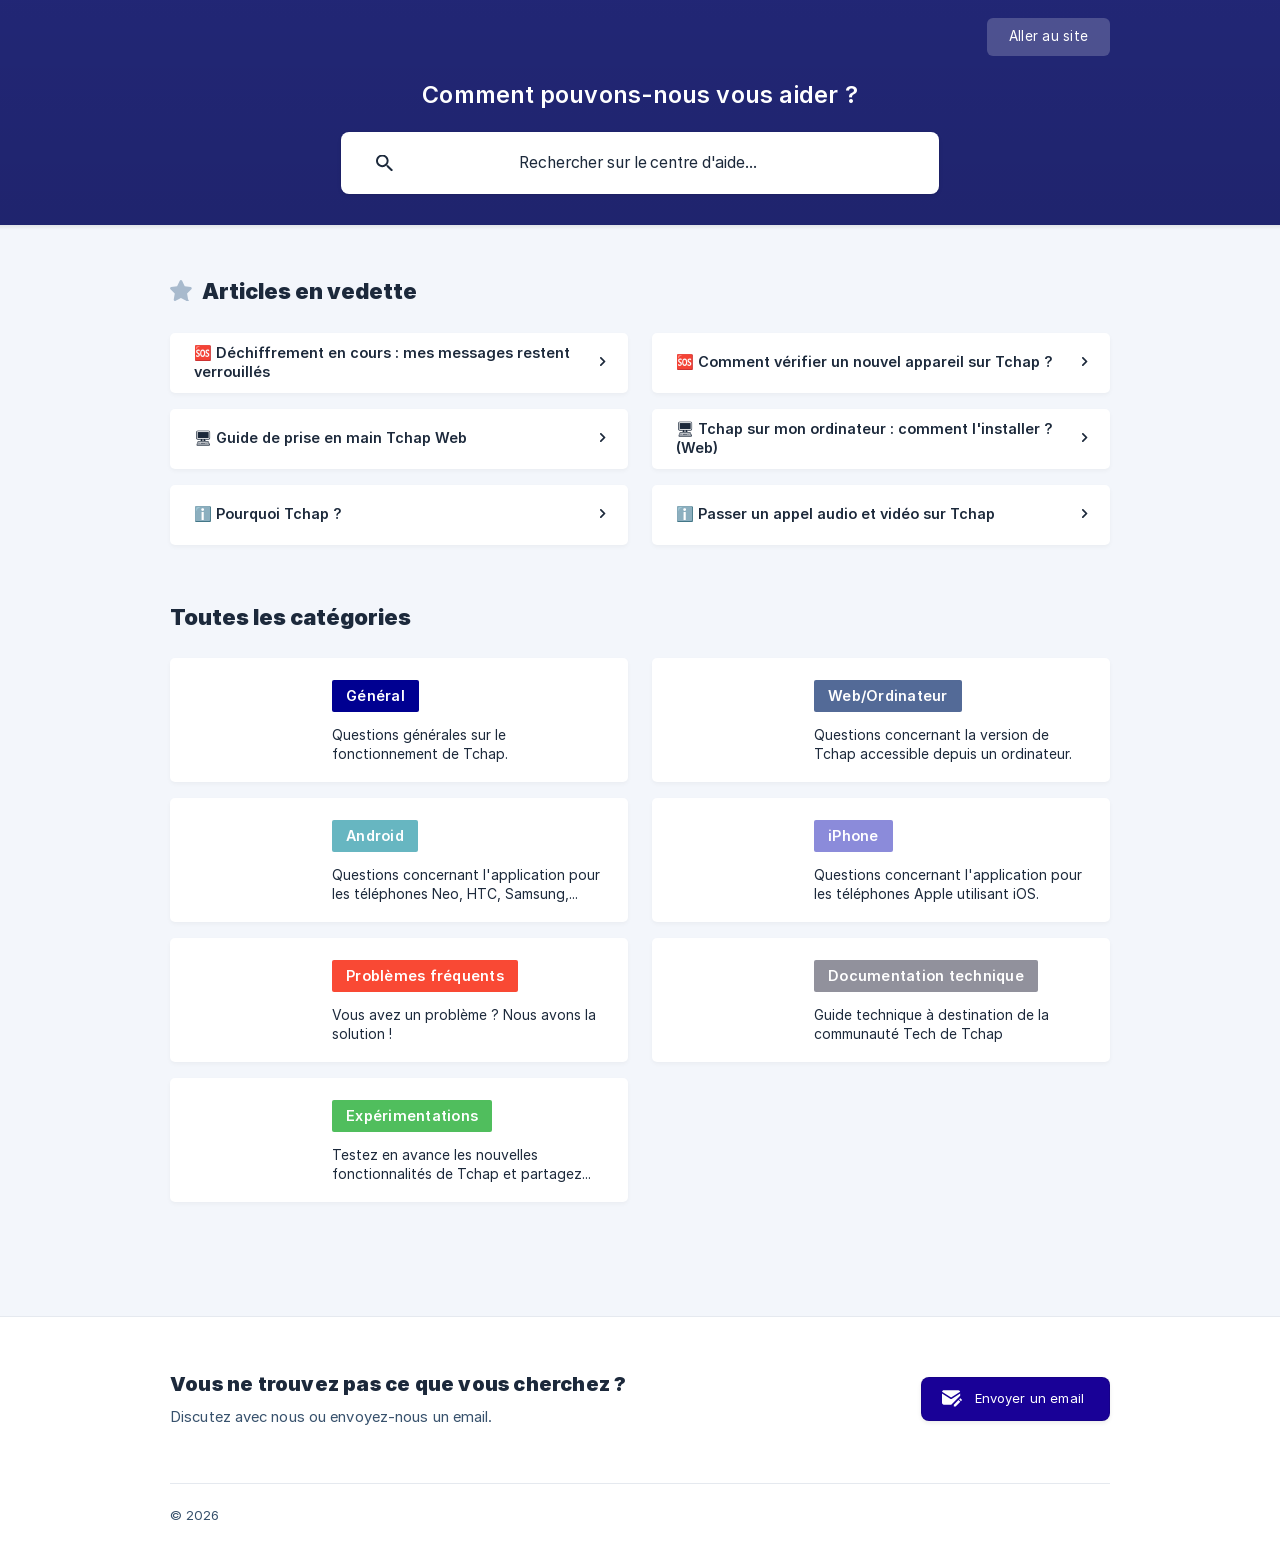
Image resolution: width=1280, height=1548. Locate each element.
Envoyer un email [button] (1029, 1398)
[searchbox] (640, 163)
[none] (1048, 37)
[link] (399, 363)
